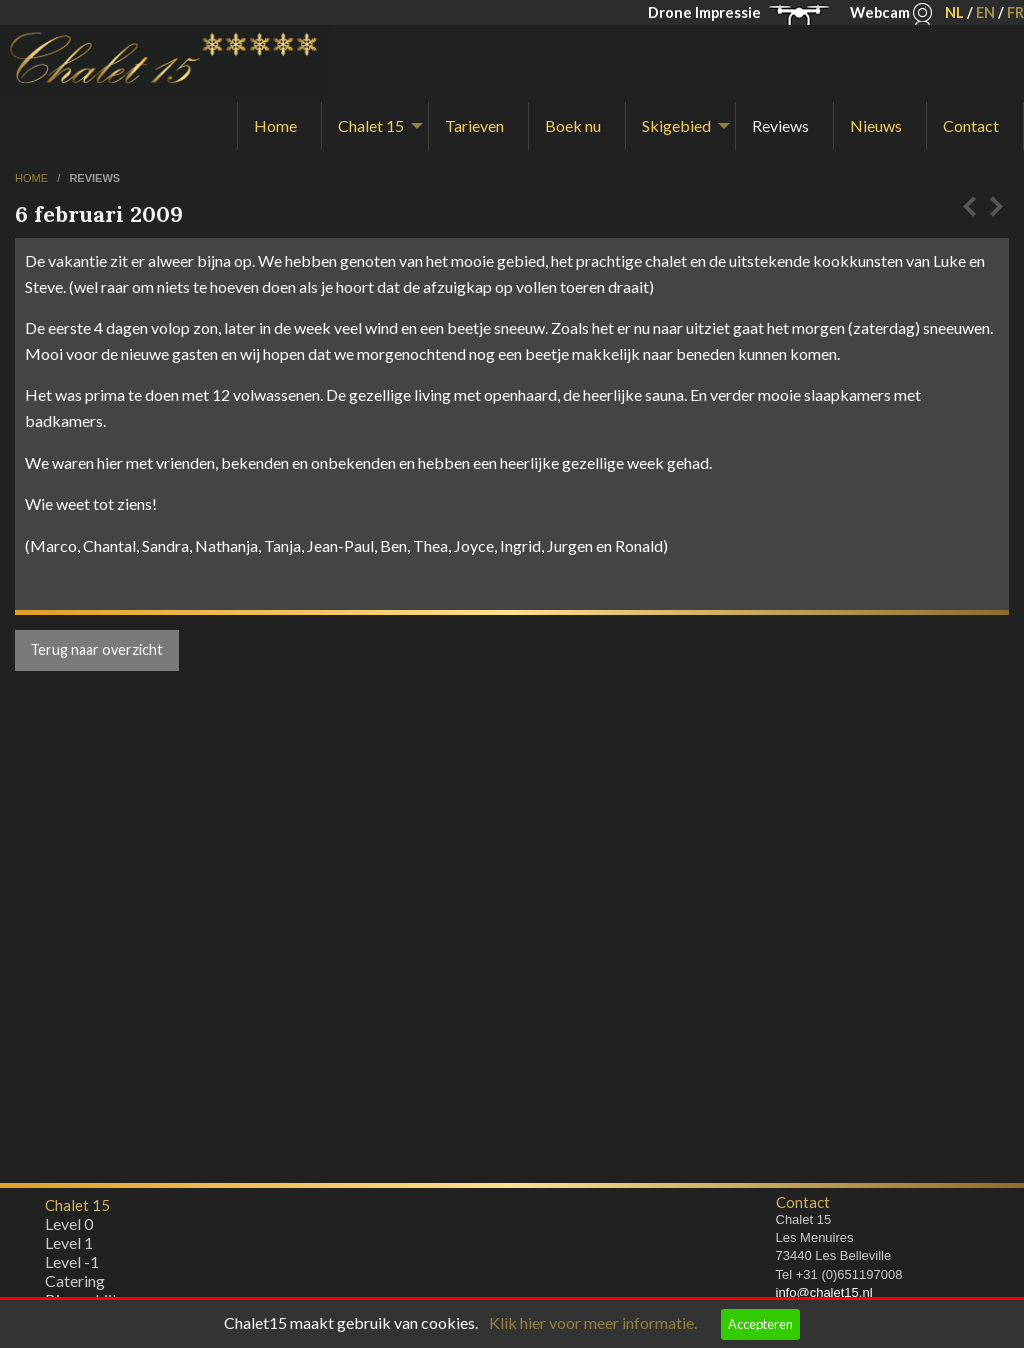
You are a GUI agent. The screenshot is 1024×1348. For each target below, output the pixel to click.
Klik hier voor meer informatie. (593, 1322)
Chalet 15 (371, 125)
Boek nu (573, 125)
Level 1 (69, 1247)
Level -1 (72, 1266)
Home (275, 125)
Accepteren (760, 1324)
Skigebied (676, 125)
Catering (75, 1285)
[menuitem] (279, 126)
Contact (971, 125)
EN (985, 12)
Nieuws (876, 125)
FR (1015, 12)
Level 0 (69, 1228)
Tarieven (474, 125)
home (33, 178)
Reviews (780, 125)
